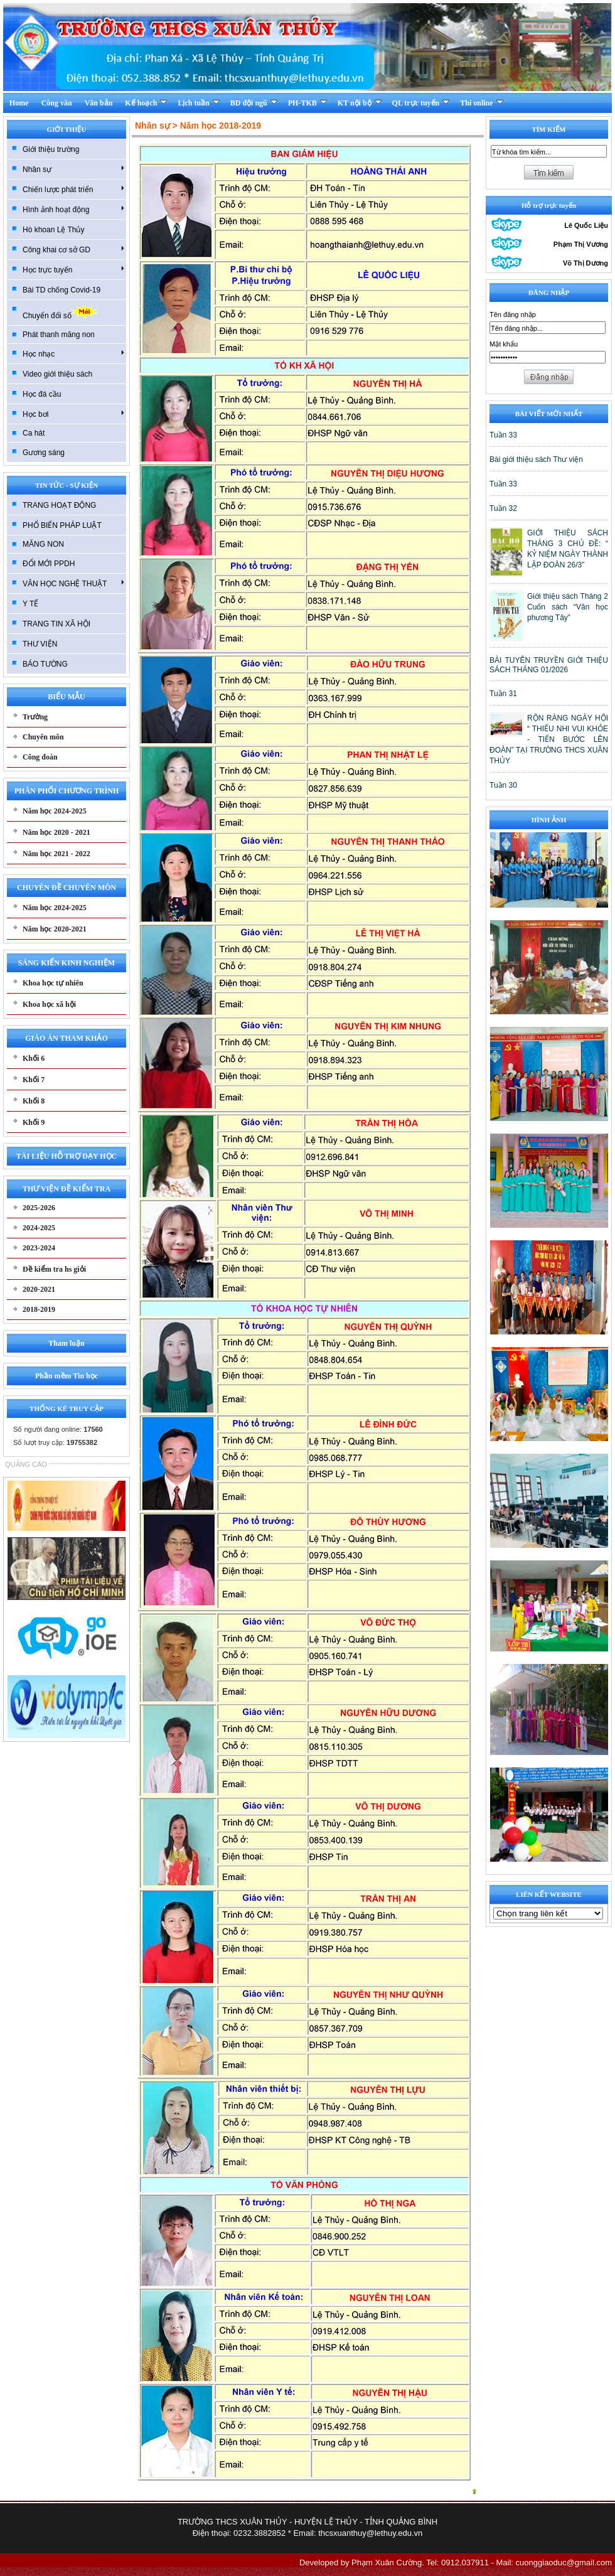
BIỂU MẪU (66, 696)
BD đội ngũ (253, 103)
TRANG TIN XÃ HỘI (56, 624)
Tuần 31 (503, 693)
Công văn (56, 103)
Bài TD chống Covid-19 (61, 290)
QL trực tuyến (421, 103)
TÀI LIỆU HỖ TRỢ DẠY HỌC (66, 1156)
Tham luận (66, 1343)
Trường (35, 716)
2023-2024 (39, 1247)
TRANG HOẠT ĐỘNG (59, 505)
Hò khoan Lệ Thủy (54, 229)
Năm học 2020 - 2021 (56, 832)
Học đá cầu (42, 394)
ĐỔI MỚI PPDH (49, 563)
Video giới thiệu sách (57, 374)
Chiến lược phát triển (73, 189)
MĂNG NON (43, 544)
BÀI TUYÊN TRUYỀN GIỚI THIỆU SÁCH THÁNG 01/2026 (548, 665)
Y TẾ (30, 603)
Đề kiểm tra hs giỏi (54, 1269)
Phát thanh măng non (59, 334)
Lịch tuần (198, 103)
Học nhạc (73, 353)
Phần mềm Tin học (66, 1375)
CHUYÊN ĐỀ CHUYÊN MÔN (66, 887)
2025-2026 (39, 1207)
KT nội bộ (360, 103)
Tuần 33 (503, 435)
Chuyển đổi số (60, 312)
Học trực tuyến (73, 269)
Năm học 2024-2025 (55, 811)
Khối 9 (34, 1122)
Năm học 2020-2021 (55, 929)
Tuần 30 (503, 785)
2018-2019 (39, 1309)
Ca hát (34, 433)
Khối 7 (34, 1079)
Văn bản (99, 103)
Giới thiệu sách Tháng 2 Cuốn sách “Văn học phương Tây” (567, 607)
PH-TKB (307, 103)
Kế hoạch (146, 103)
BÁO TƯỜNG (45, 664)
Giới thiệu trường (51, 149)
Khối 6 (34, 1058)
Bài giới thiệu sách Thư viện (536, 459)
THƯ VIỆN (40, 644)
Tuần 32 (503, 508)
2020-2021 (39, 1289)
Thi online (481, 103)
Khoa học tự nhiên (53, 983)
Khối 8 (34, 1101)
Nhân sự (73, 169)
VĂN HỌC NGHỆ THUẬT (73, 583)
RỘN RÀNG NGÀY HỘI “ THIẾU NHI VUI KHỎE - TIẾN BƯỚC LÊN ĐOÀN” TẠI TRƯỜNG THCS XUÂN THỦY (548, 739)
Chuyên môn (43, 737)
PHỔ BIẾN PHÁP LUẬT (62, 525)
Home (19, 103)
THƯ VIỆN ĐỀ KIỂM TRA (66, 1188)
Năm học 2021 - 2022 (56, 853)
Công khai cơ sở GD (73, 249)
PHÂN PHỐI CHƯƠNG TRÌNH (66, 790)
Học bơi (73, 414)
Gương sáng (44, 452)
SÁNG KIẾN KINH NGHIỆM (66, 962)
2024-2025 (39, 1227)
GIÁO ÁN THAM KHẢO (66, 1038)
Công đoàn (40, 757)
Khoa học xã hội (49, 1004)
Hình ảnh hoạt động (73, 209)
